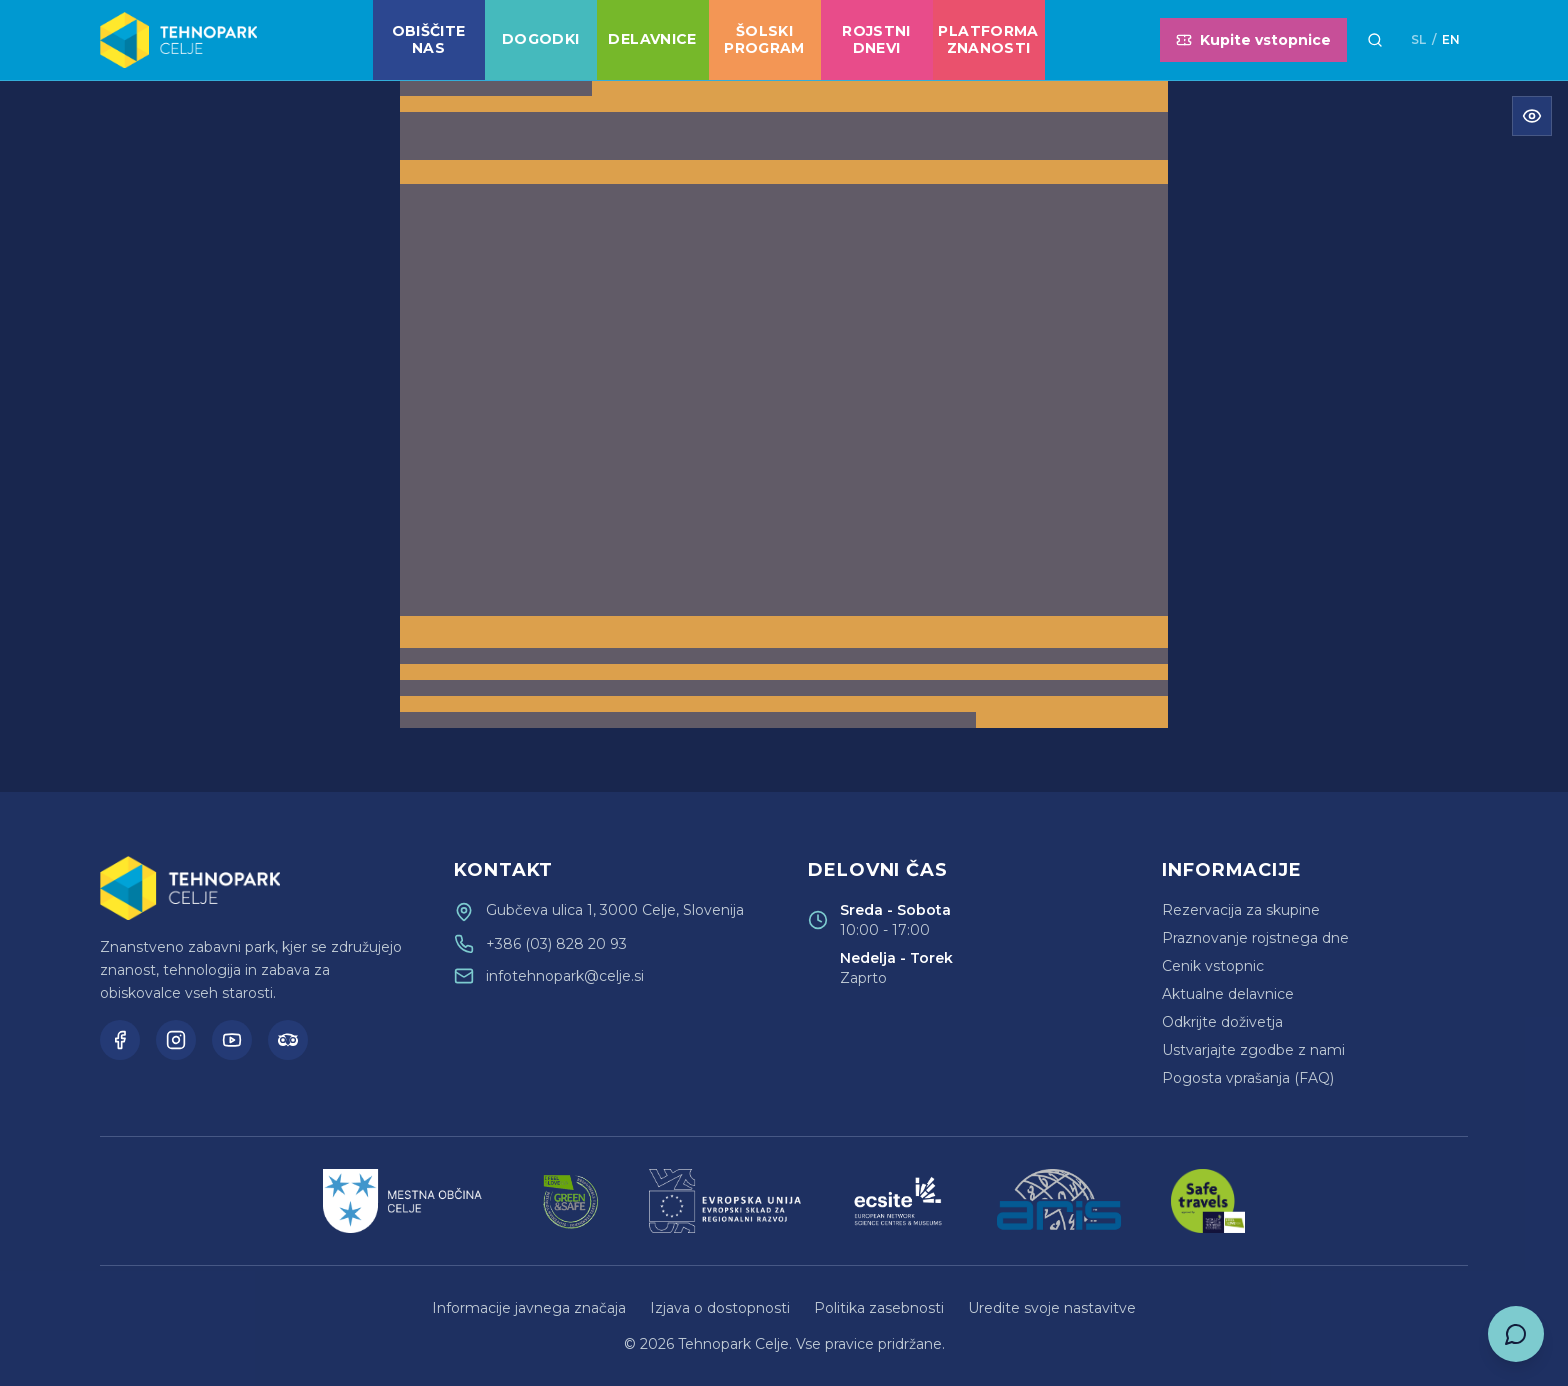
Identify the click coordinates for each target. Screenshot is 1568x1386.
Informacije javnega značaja (529, 1308)
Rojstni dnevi (876, 40)
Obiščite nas (429, 40)
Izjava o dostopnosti (720, 1308)
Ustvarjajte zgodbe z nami (1253, 1050)
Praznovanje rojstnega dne (1255, 938)
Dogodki (540, 39)
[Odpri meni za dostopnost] (1532, 116)
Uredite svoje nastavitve (1052, 1308)
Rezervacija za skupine (1241, 910)
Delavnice (652, 39)
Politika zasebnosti (879, 1308)
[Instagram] (176, 1040)
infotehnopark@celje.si (565, 976)
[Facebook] (120, 1040)
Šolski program (764, 40)
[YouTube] (232, 1040)
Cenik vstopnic (1213, 966)
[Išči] (1375, 40)
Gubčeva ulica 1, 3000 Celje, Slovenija (615, 910)
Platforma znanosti (988, 40)
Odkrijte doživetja (1222, 1022)
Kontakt (503, 870)
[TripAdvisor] (288, 1040)
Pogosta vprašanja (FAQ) (1248, 1078)
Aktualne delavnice (1228, 994)
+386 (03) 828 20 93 (556, 944)
